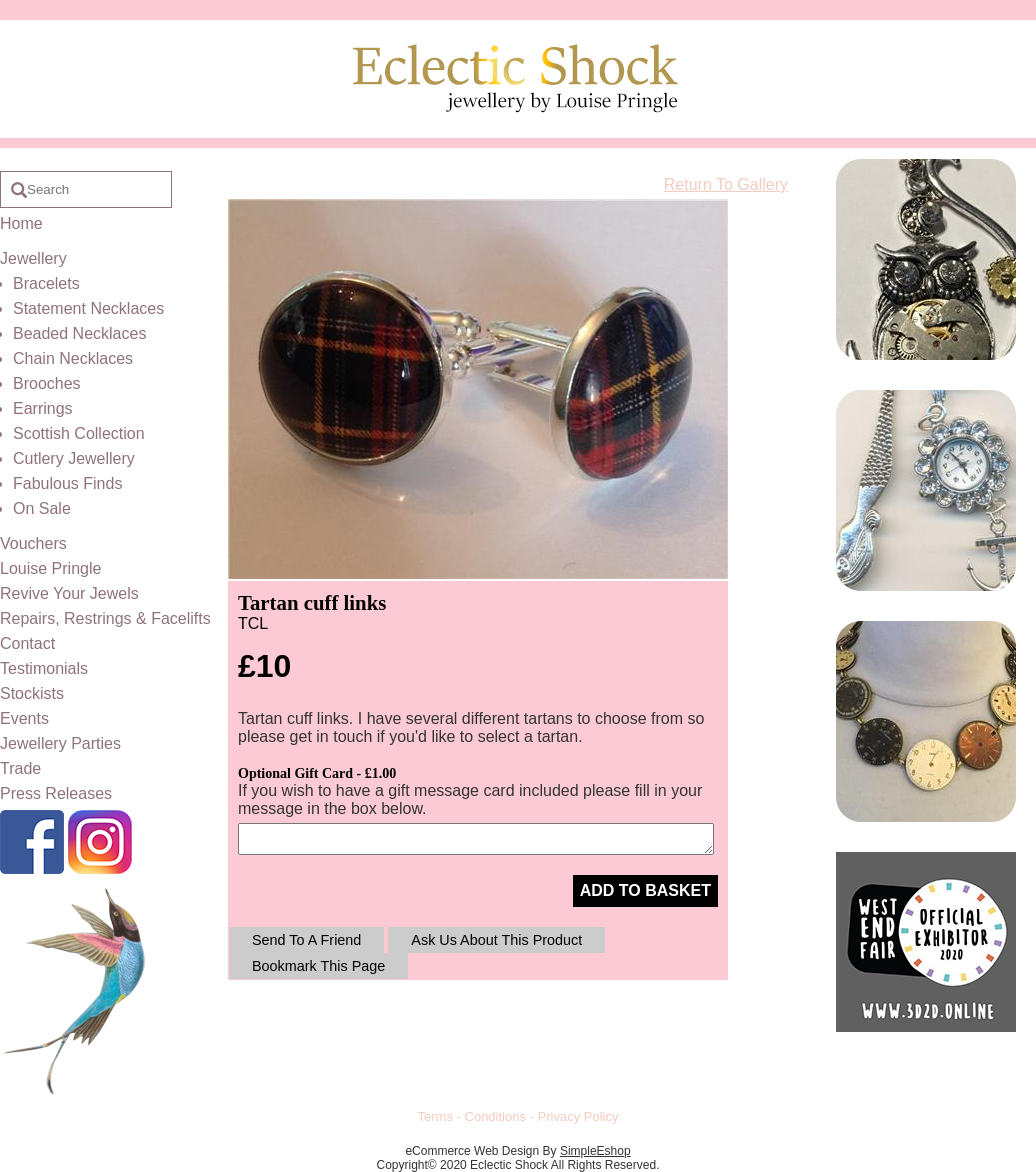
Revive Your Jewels (69, 593)
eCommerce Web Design (472, 1151)
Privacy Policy (578, 1116)
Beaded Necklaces (79, 333)
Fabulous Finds (67, 483)
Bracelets (46, 283)
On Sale (42, 508)
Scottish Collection (79, 433)
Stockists (32, 693)
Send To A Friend (306, 940)
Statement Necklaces (88, 308)
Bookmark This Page (318, 966)
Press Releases (56, 793)
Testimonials (44, 668)
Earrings (43, 408)
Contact (27, 643)
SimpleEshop (595, 1151)
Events (24, 718)
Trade (20, 768)
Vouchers (33, 543)
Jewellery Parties (60, 743)
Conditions (495, 1116)
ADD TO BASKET (645, 890)
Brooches (47, 383)
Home (21, 223)
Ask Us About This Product (496, 940)
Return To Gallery (726, 184)
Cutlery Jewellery (74, 458)
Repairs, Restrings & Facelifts (105, 618)
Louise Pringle (50, 568)
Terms (435, 1116)
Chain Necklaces (73, 358)
